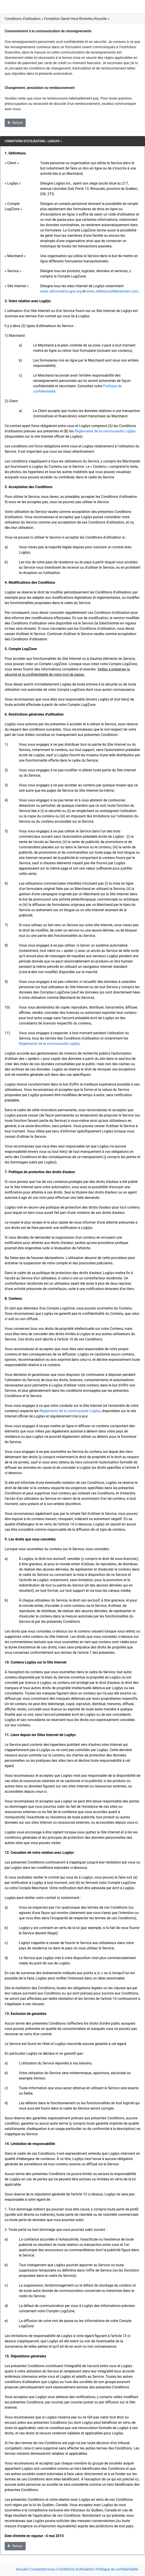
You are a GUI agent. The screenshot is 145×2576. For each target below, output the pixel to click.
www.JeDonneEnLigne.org (61, 291)
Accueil (21, 2569)
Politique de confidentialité (117, 2569)
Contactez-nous (42, 2569)
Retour (15, 123)
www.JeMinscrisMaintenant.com (112, 291)
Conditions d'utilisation (75, 2569)
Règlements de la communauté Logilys (105, 431)
